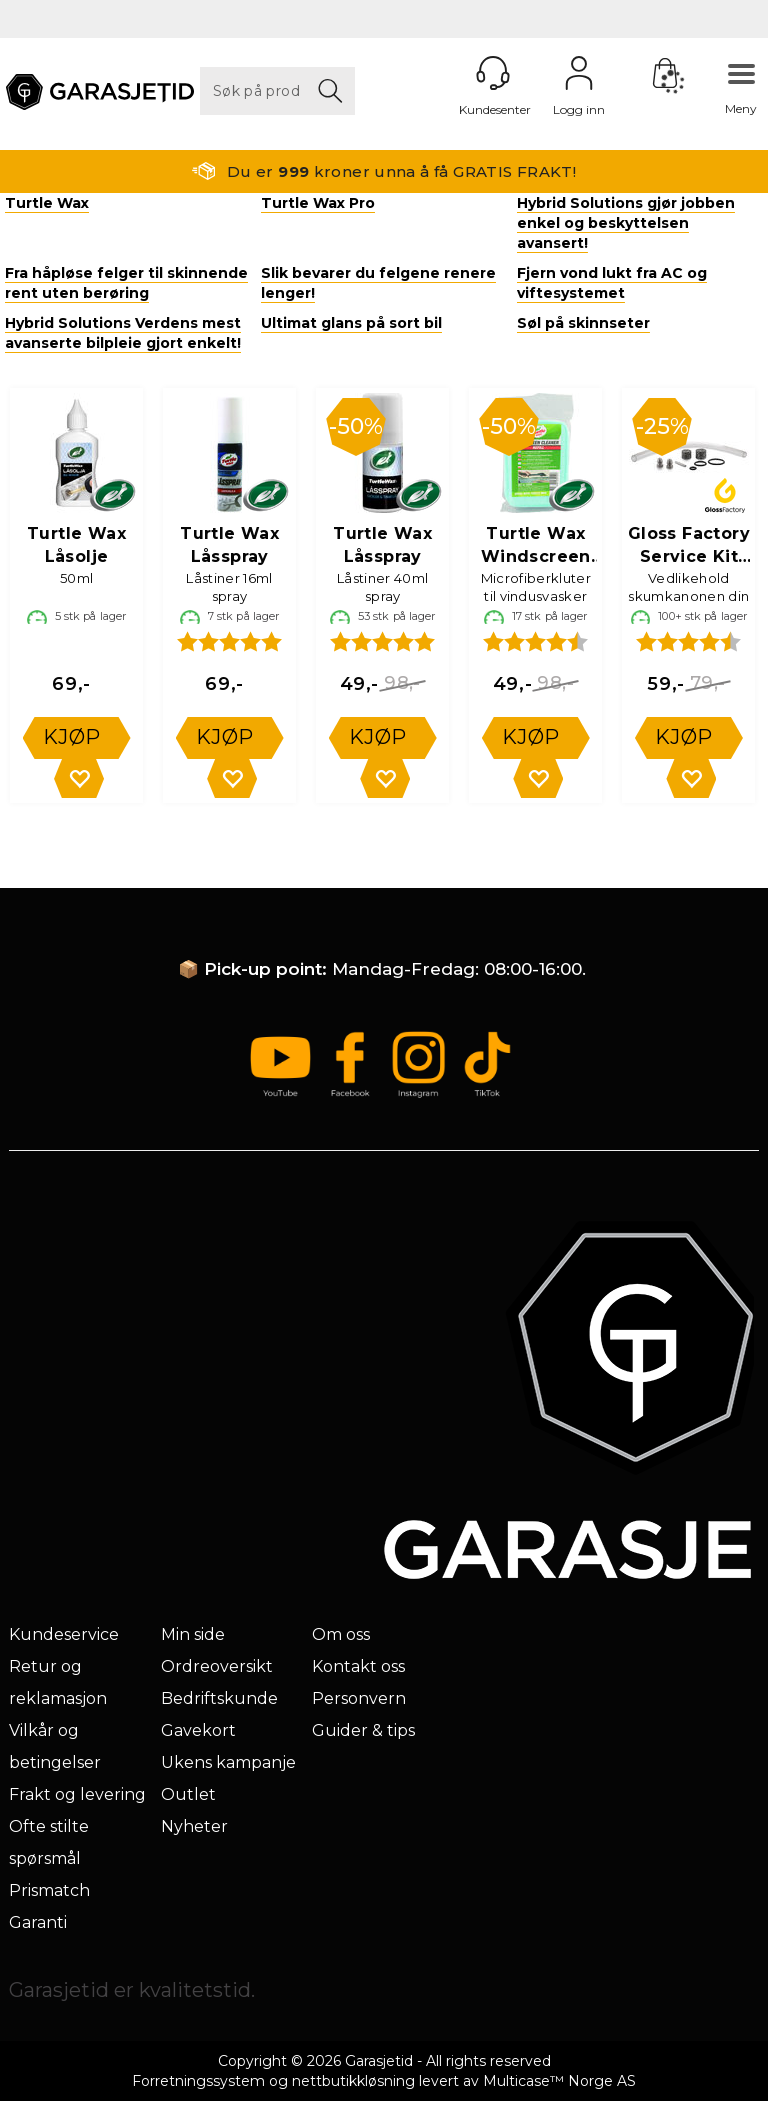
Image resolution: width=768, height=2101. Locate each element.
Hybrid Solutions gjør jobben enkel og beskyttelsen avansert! (626, 223)
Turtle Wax (47, 203)
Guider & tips (363, 1730)
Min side (193, 1634)
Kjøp (72, 737)
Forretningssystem (198, 2081)
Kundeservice (64, 1634)
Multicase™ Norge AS (559, 2081)
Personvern (359, 1698)
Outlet (188, 1794)
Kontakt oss (358, 1666)
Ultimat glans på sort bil (351, 323)
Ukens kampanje (228, 1762)
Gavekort (198, 1730)
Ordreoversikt (217, 1666)
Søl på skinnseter (583, 323)
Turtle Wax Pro (318, 203)
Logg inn (579, 73)
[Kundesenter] (493, 73)
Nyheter (194, 1826)
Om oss (341, 1634)
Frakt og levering (77, 1794)
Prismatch (49, 1890)
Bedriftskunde (219, 1698)
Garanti (38, 1922)
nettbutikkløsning (353, 2081)
